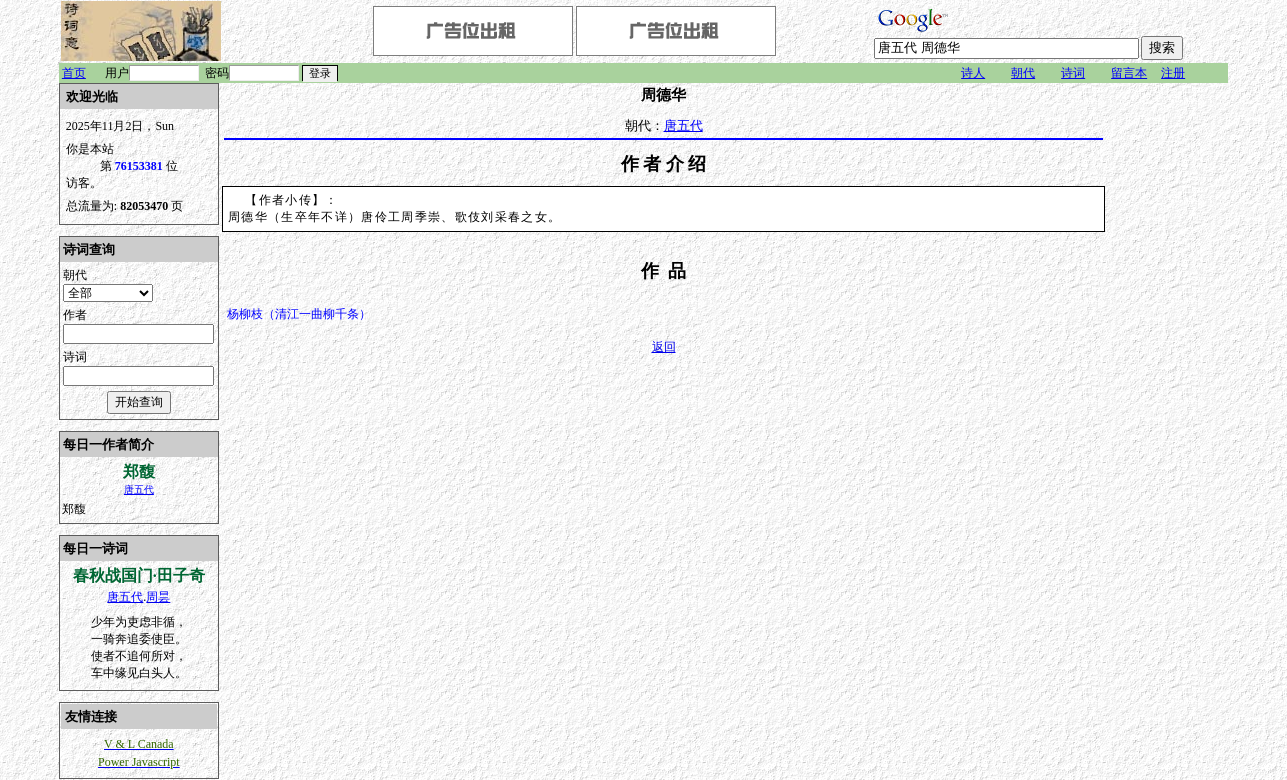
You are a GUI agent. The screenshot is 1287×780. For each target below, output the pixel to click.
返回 (664, 347)
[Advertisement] (1168, 383)
